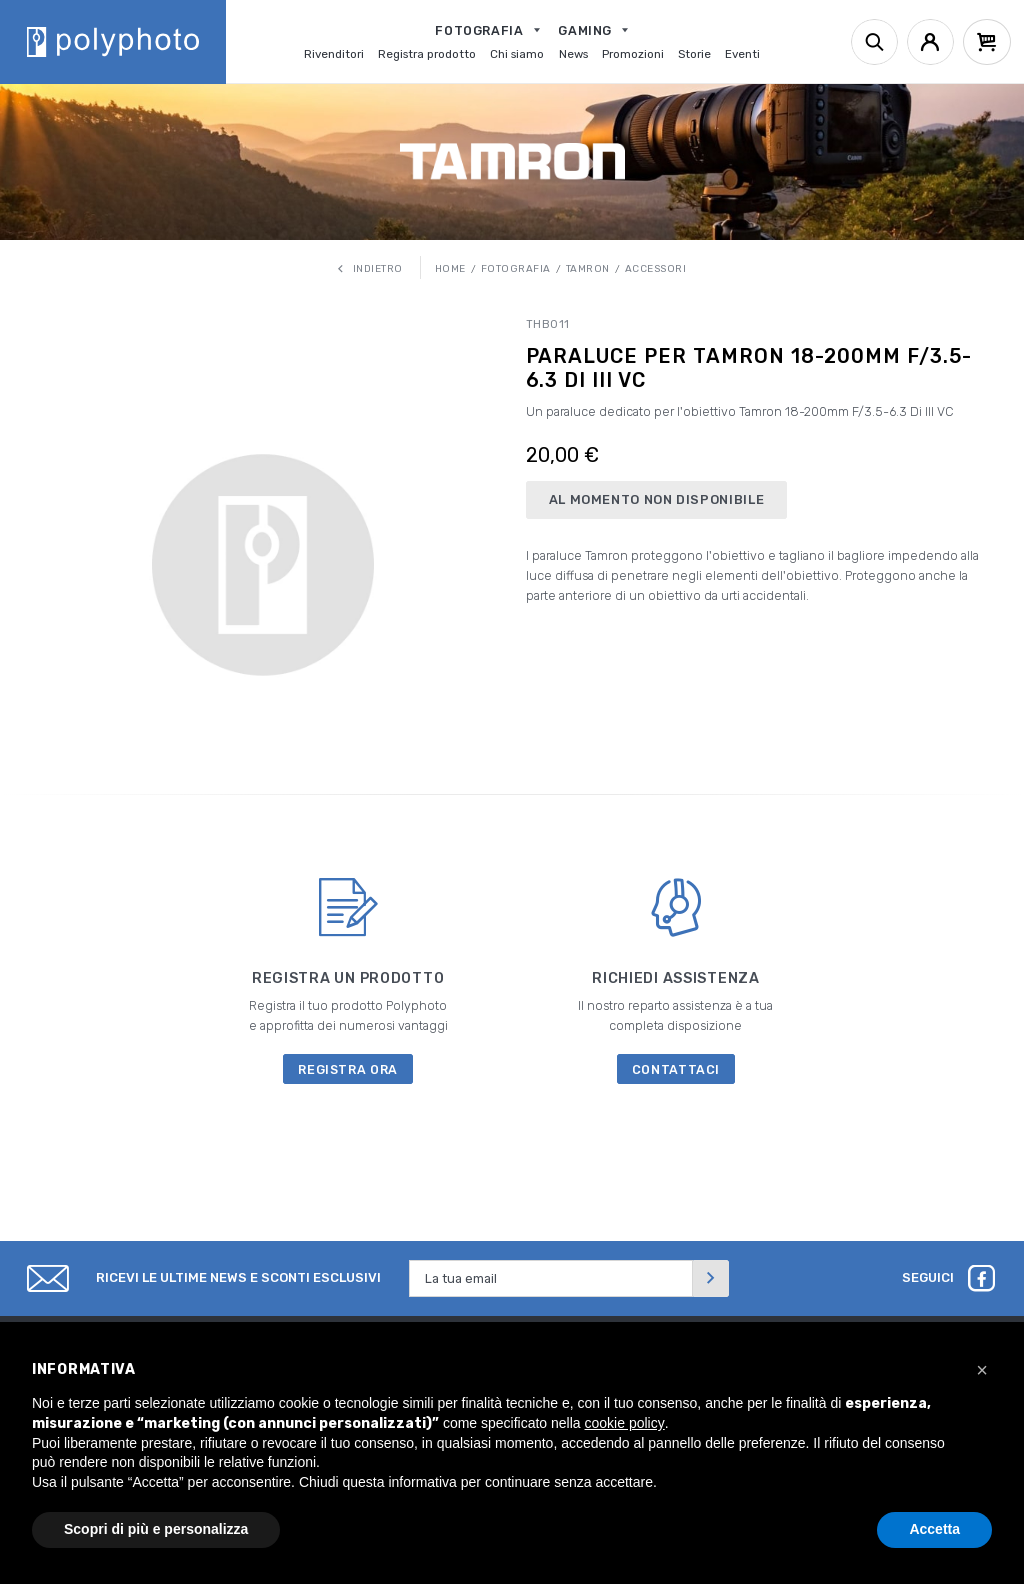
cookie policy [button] (625, 1423)
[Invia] (711, 1278)
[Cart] (987, 42)
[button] (982, 1370)
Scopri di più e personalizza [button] (156, 1529)
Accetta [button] (934, 1529)
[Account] (930, 42)
